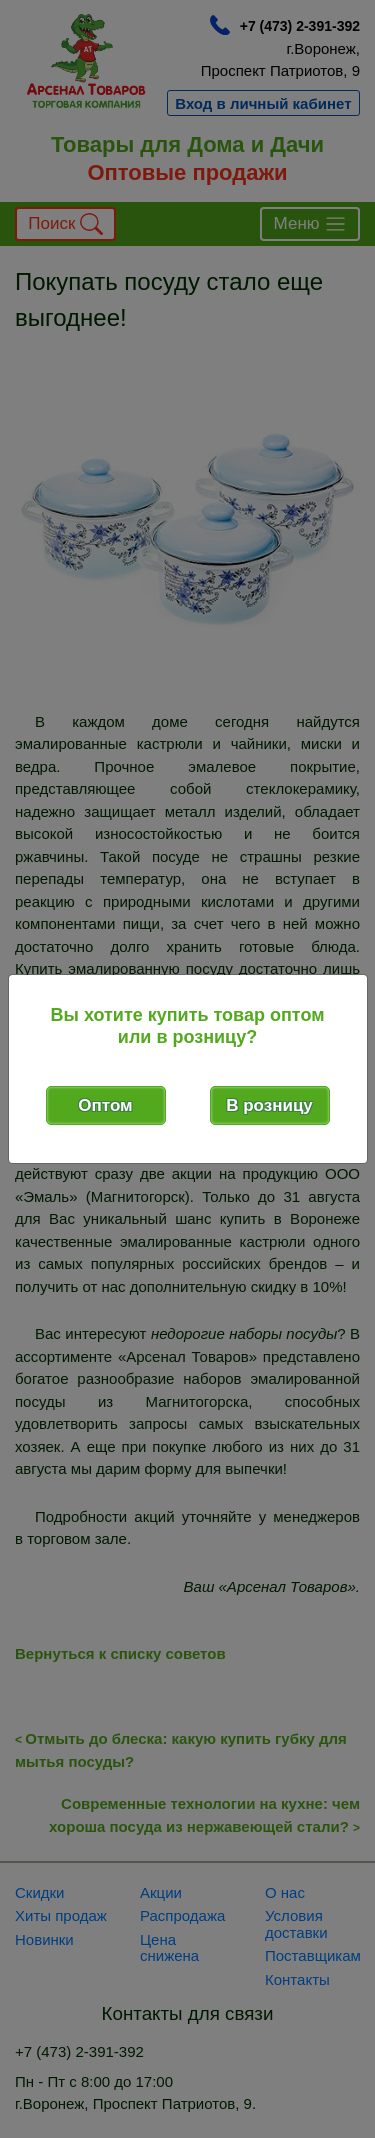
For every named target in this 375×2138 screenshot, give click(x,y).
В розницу (269, 1105)
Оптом (105, 1105)
